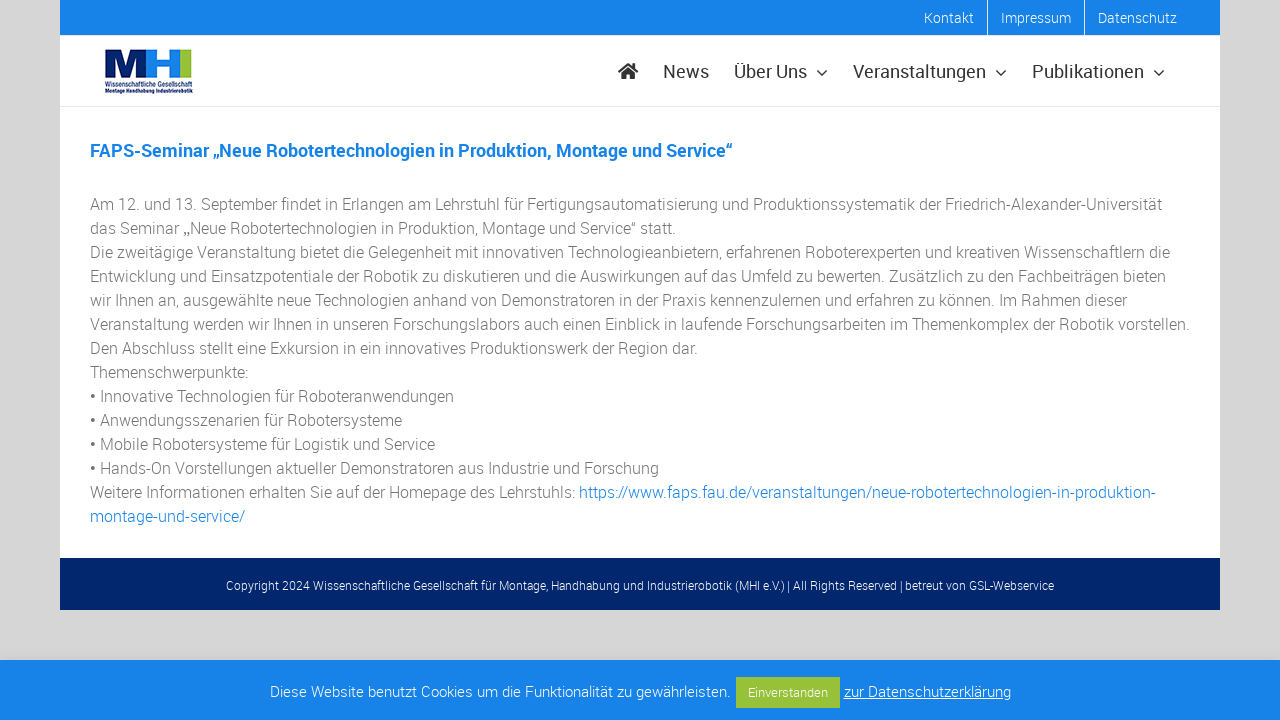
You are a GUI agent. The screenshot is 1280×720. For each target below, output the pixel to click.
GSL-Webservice (1011, 585)
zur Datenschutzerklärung (927, 691)
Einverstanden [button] (788, 692)
